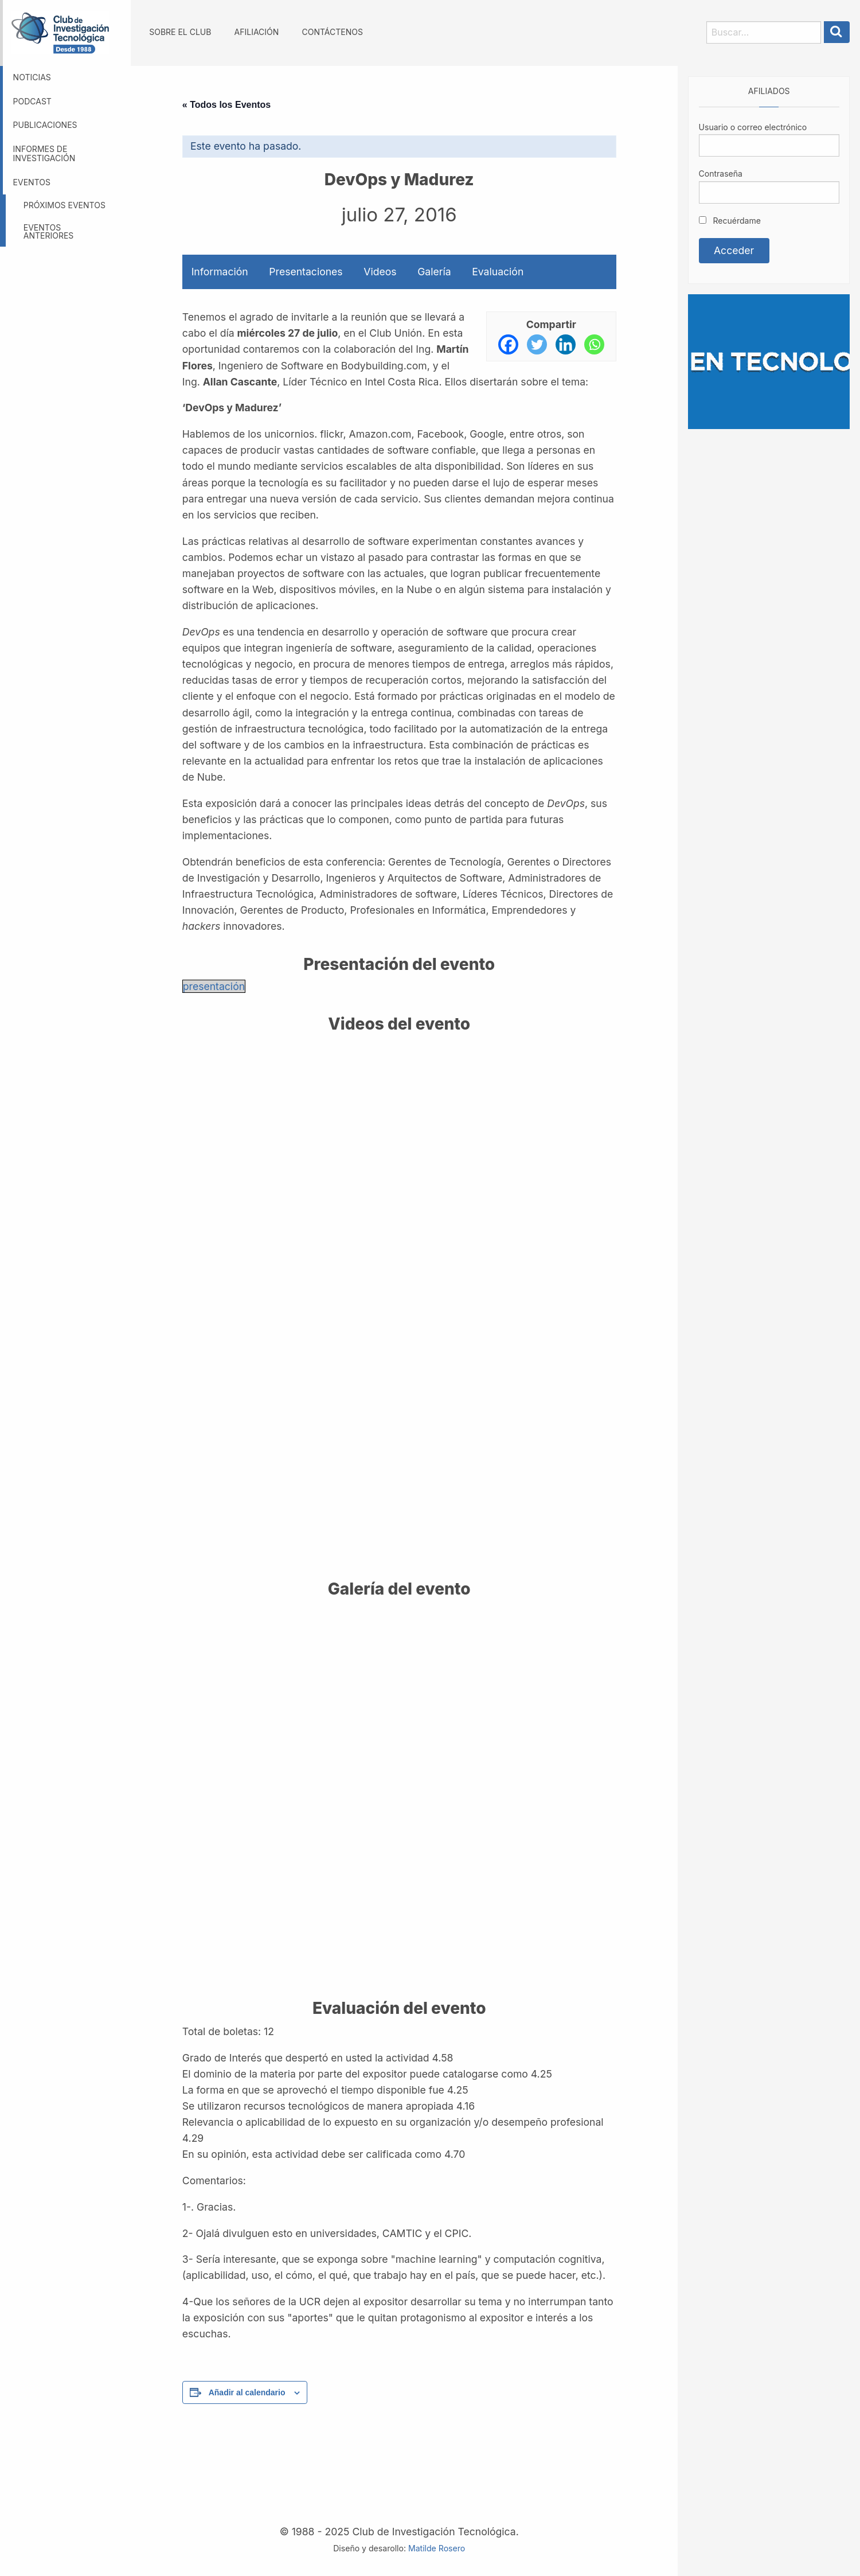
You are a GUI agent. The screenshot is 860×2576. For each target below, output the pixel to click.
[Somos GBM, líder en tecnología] (769, 360)
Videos (379, 272)
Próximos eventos (64, 205)
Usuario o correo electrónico (753, 127)
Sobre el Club (180, 32)
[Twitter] (537, 344)
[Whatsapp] (594, 344)
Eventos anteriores (49, 231)
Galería (434, 272)
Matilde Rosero (436, 2548)
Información (219, 272)
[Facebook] (508, 344)
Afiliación (256, 32)
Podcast (32, 101)
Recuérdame (730, 220)
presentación (214, 986)
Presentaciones (305, 272)
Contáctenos (332, 32)
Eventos (31, 182)
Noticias (32, 77)
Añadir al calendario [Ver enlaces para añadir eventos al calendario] (247, 2392)
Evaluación (497, 272)
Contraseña (720, 173)
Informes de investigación (44, 153)
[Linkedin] (566, 344)
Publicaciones (45, 125)
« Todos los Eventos (226, 105)
